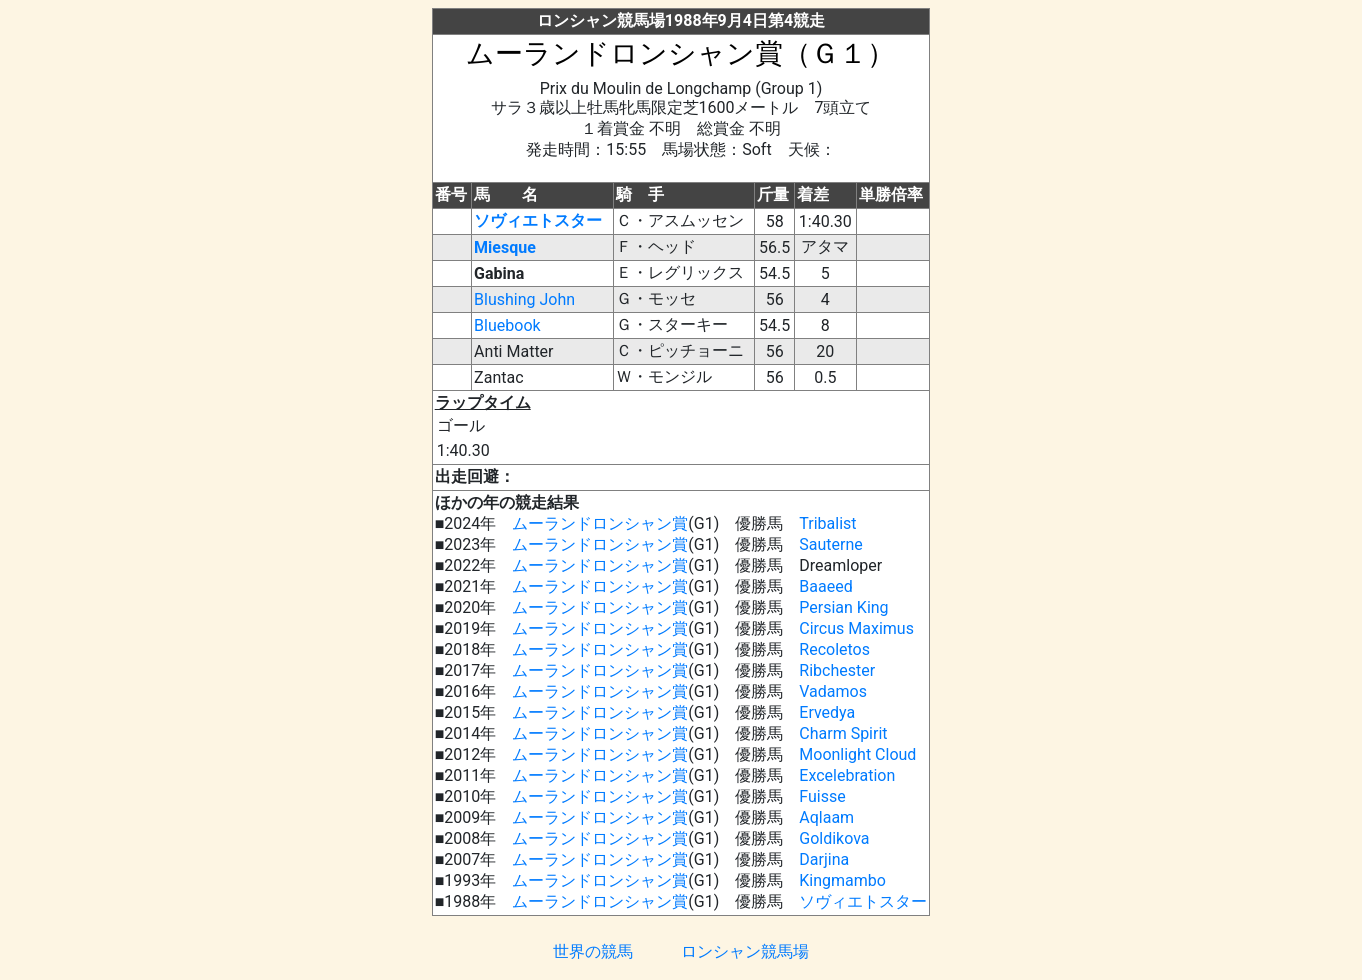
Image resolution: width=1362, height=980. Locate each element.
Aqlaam (826, 817)
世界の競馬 (593, 951)
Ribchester (837, 670)
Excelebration (847, 775)
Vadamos (833, 691)
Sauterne (830, 544)
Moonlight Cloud (857, 754)
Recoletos (834, 649)
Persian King (843, 607)
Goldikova (834, 838)
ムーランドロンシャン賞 (600, 523)
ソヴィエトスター (538, 220)
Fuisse (822, 796)
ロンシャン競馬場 (745, 951)
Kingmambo (842, 880)
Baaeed (825, 586)
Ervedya (827, 712)
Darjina (824, 859)
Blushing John (524, 299)
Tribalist (827, 523)
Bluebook (507, 325)
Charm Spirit (843, 733)
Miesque (505, 247)
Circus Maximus (856, 628)
